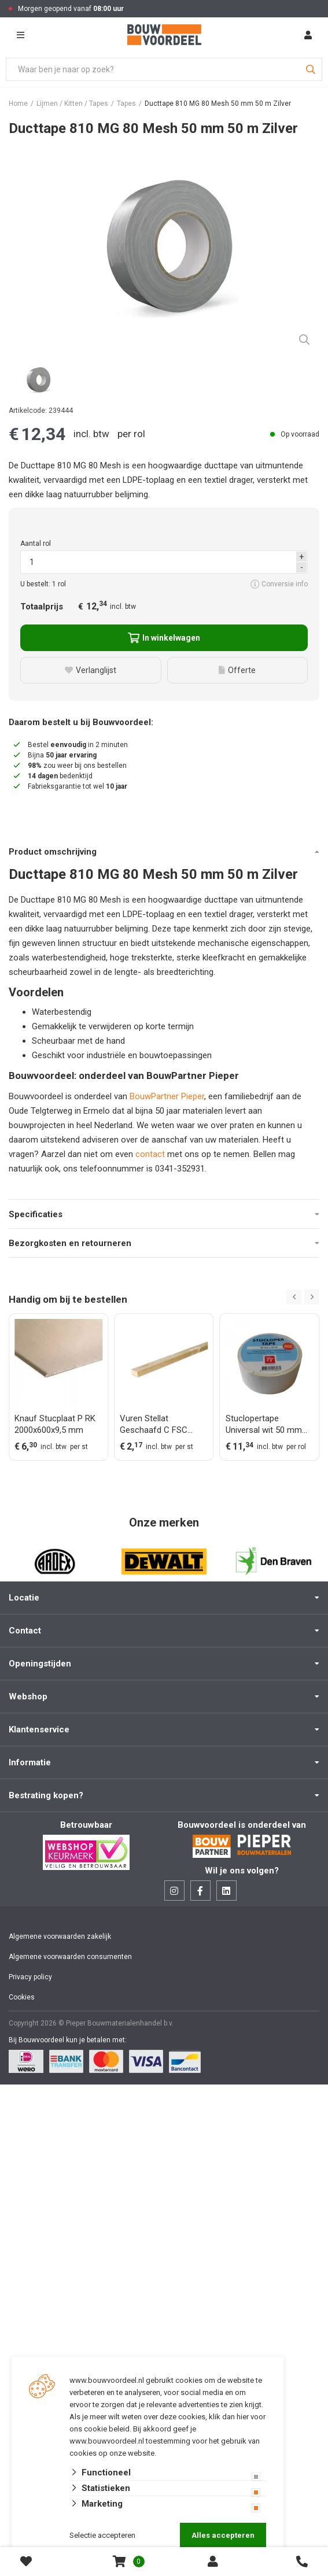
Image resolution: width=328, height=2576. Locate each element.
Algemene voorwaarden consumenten (70, 1957)
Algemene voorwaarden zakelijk (60, 1936)
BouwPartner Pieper (167, 1096)
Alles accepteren (223, 2535)
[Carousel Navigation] (302, 1296)
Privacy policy (30, 1977)
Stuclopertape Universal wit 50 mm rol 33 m (264, 1424)
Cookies (22, 1997)
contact (151, 1154)
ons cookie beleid (99, 2429)
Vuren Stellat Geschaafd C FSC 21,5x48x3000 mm (154, 1424)
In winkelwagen (164, 638)
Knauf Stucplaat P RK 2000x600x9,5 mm (54, 1424)
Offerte (237, 670)
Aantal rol (35, 543)
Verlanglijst (90, 670)
